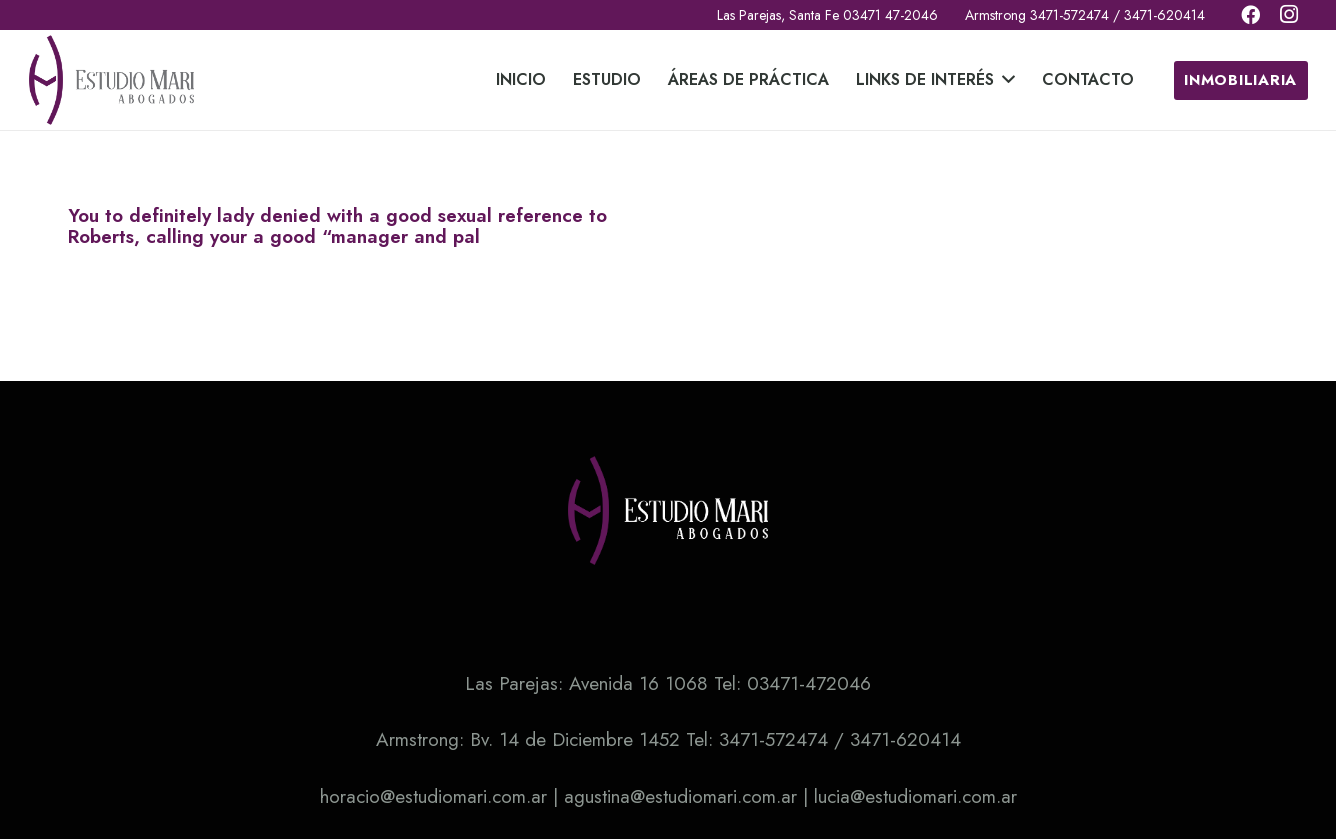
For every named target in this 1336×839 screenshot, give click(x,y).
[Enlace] (112, 80)
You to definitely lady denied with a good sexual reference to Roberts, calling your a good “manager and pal (337, 226)
